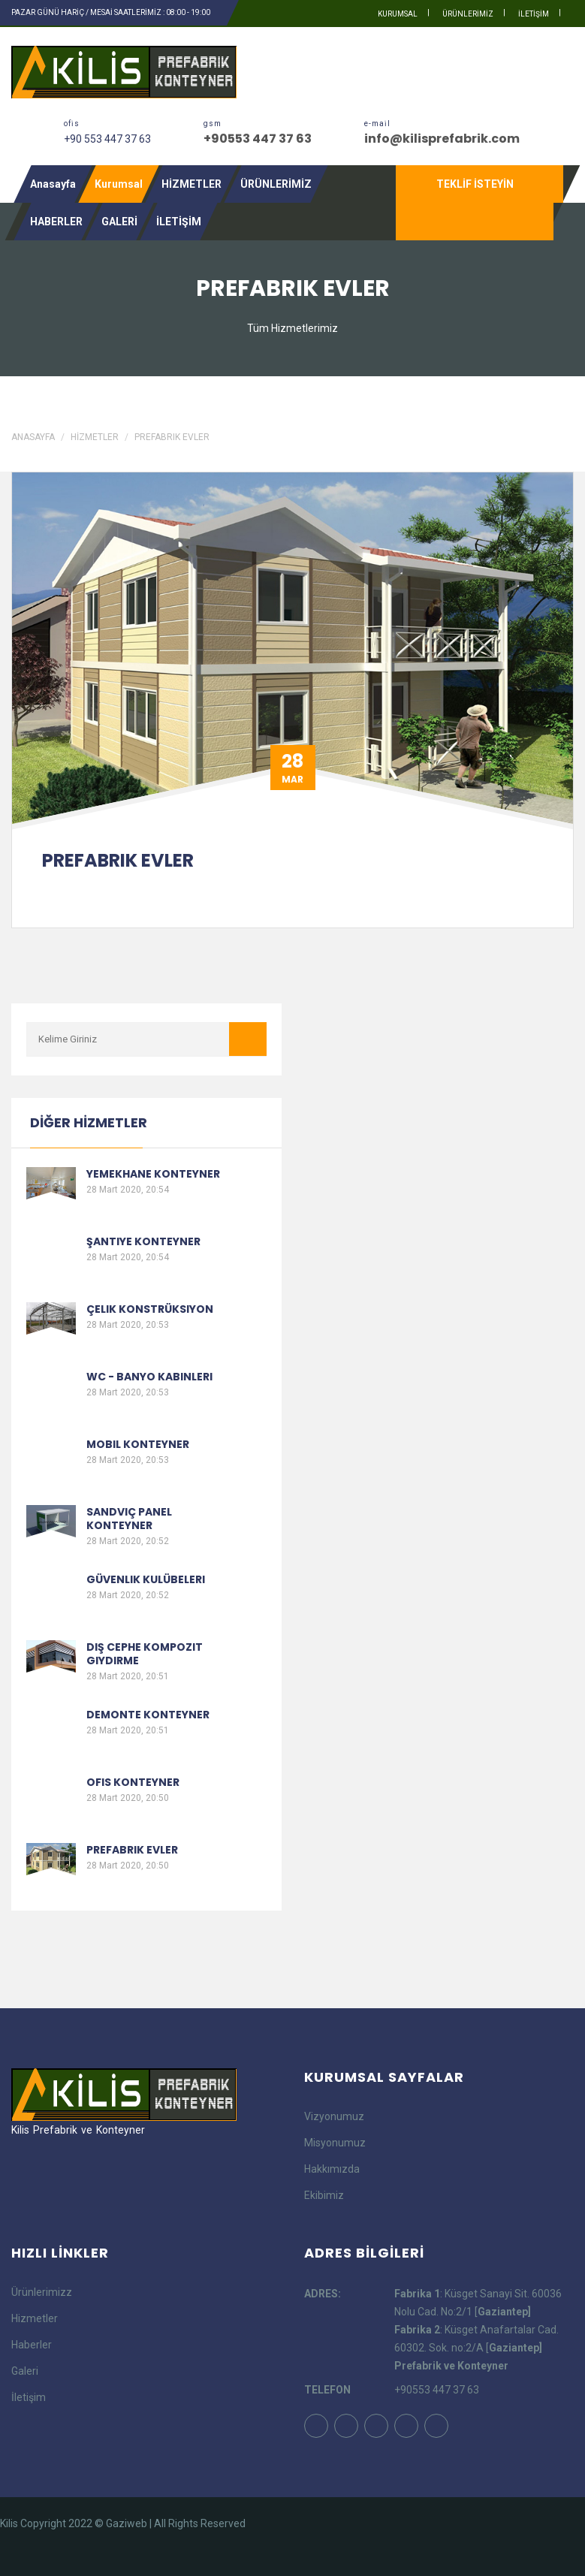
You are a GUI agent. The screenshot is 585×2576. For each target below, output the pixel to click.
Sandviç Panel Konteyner (129, 1518)
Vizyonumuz (334, 2116)
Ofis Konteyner (132, 1782)
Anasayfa (53, 184)
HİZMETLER (191, 184)
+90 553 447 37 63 (107, 139)
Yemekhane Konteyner (153, 1173)
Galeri (24, 2371)
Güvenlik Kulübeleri (145, 1579)
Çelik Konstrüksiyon (149, 1309)
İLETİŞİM (533, 14)
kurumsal (398, 14)
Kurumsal (119, 184)
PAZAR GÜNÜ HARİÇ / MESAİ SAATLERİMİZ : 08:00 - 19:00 (110, 12)
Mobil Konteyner (137, 1444)
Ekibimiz (324, 2195)
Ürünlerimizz (41, 2292)
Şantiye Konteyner (143, 1241)
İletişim (28, 2397)
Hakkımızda (332, 2169)
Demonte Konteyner (148, 1714)
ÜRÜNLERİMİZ (467, 14)
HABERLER (56, 222)
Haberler (31, 2345)
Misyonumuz (335, 2143)
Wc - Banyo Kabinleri (149, 1376)
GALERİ (119, 222)
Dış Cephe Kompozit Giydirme (144, 1653)
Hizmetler (34, 2318)
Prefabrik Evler (172, 437)
